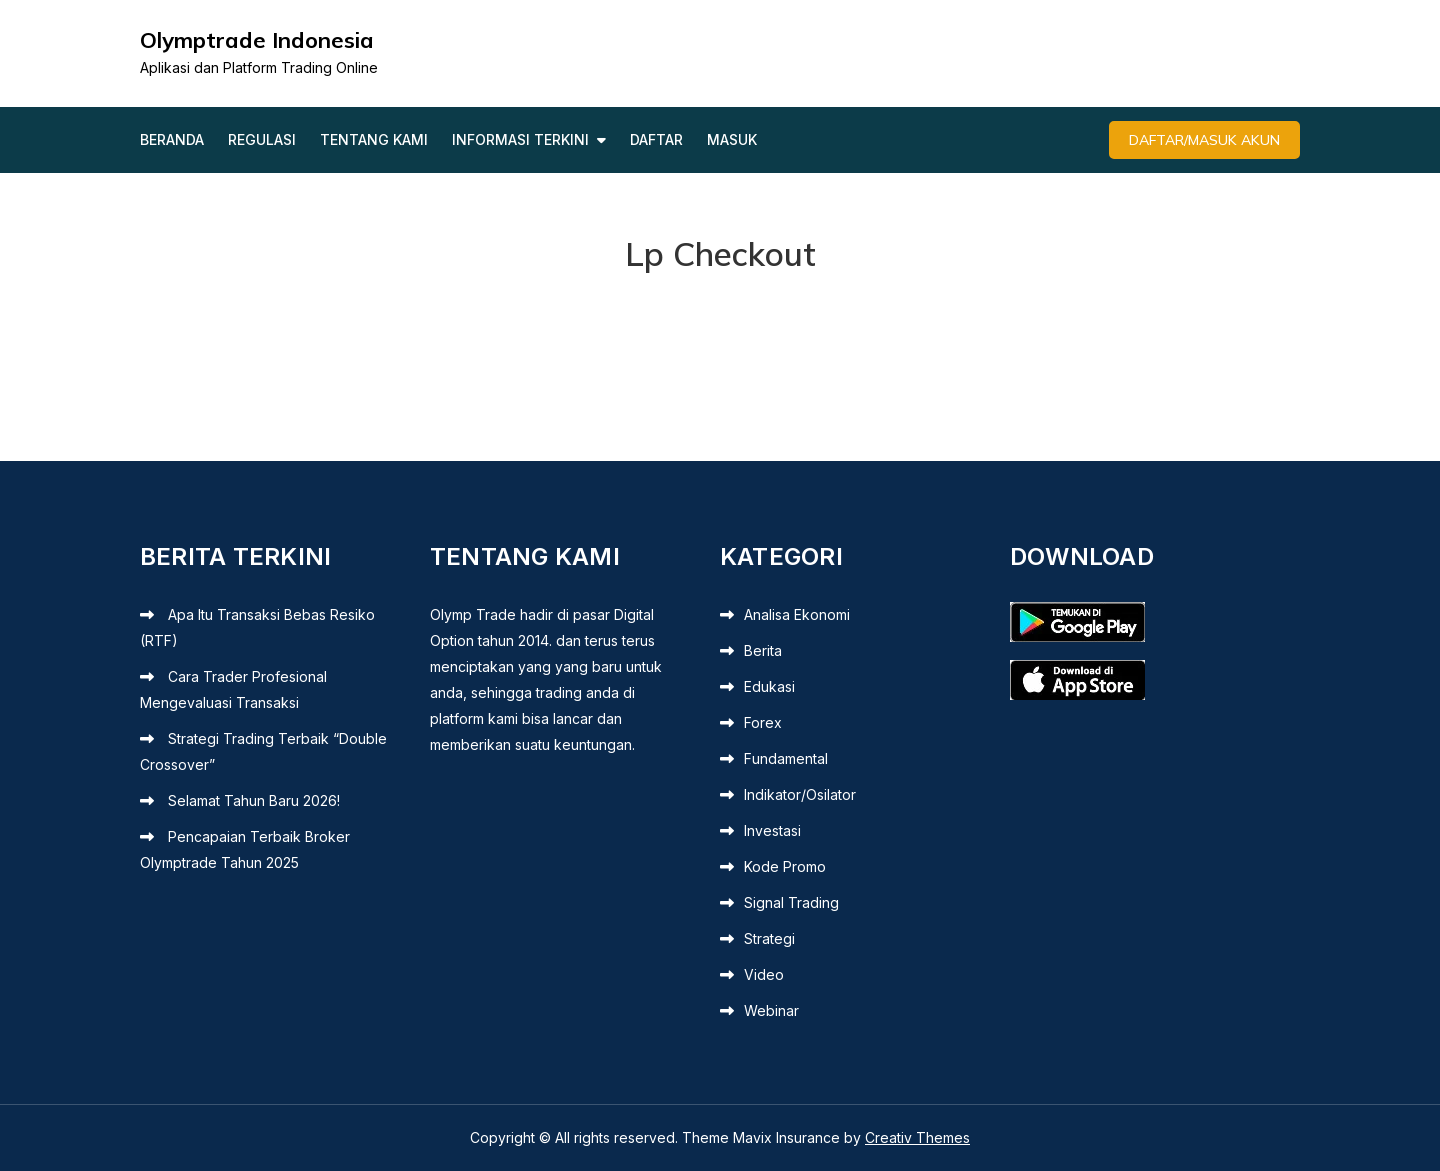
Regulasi (262, 139)
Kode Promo (785, 866)
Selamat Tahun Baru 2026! (254, 800)
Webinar (771, 1010)
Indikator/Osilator (800, 794)
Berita (763, 650)
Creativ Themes (917, 1137)
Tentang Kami (374, 139)
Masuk (732, 139)
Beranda (172, 139)
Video (764, 974)
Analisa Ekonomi (797, 614)
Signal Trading (791, 902)
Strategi (769, 938)
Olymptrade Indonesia (257, 40)
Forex (763, 722)
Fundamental (786, 758)
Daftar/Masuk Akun (1204, 140)
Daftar (656, 139)
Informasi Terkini (520, 139)
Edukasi (769, 686)
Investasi (772, 830)
